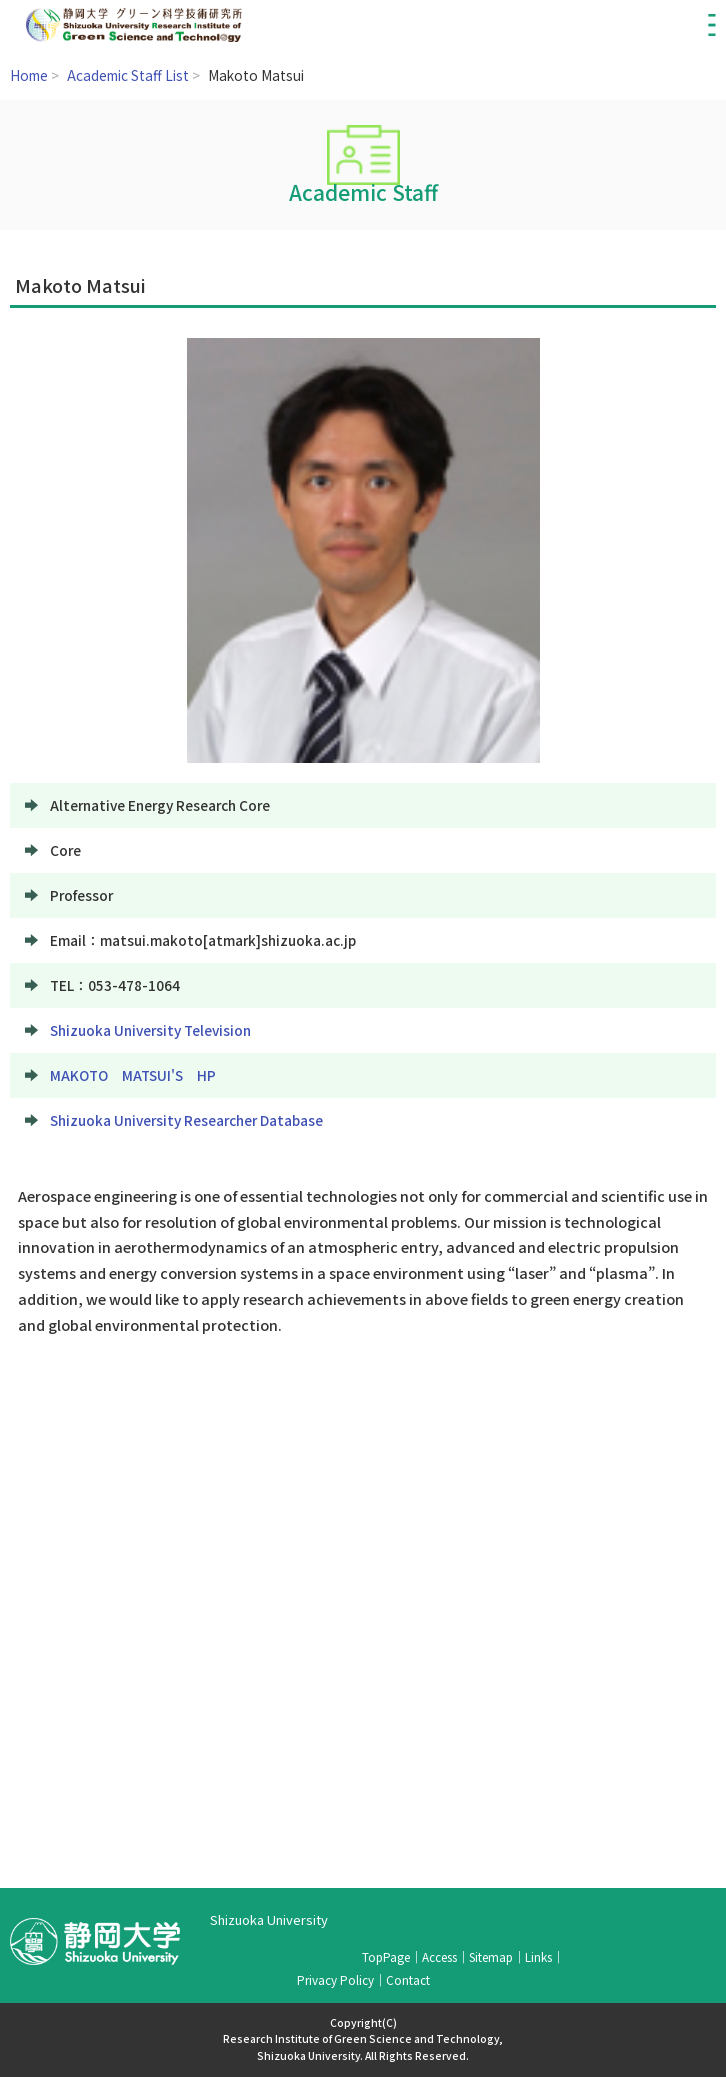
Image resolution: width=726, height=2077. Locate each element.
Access (439, 1956)
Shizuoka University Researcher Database (186, 1120)
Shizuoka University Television (150, 1030)
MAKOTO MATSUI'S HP (133, 1075)
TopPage (386, 1956)
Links (538, 1956)
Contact (408, 1979)
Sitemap (491, 1956)
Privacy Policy (335, 1979)
